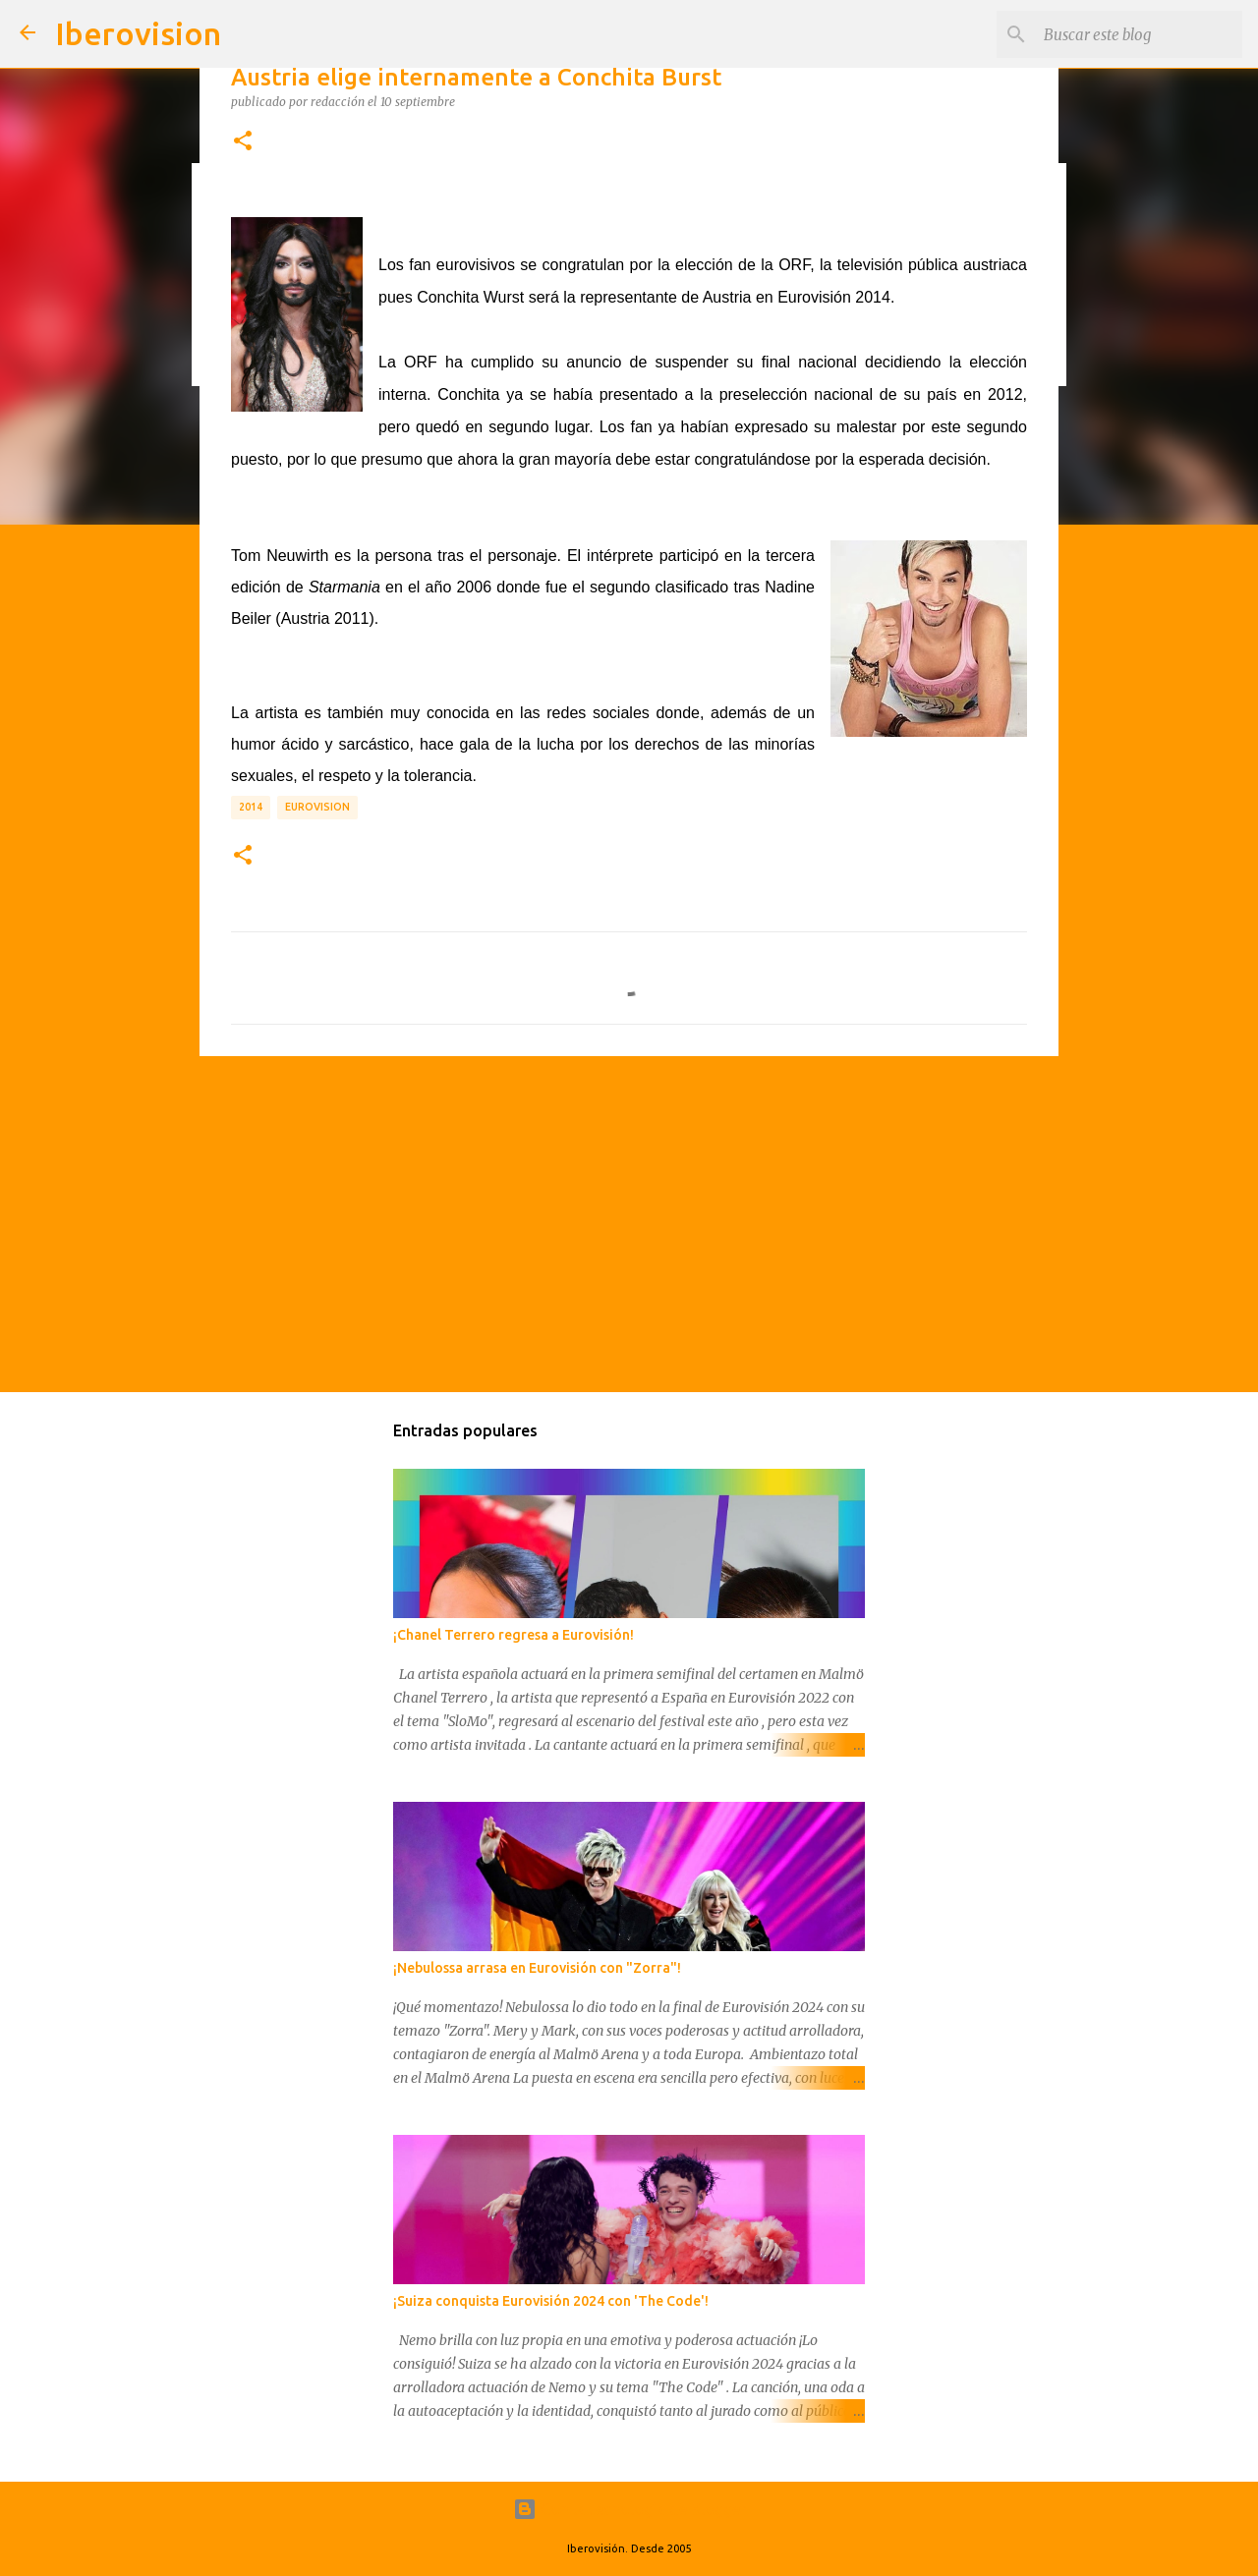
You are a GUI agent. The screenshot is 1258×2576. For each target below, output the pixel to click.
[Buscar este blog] (1139, 34)
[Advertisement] (629, 1223)
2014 (250, 806)
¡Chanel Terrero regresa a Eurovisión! (513, 1635)
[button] (243, 141)
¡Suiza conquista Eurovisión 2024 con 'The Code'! (551, 2301)
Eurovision (317, 806)
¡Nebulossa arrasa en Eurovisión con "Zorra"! (537, 1968)
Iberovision (138, 33)
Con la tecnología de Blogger (629, 2509)
